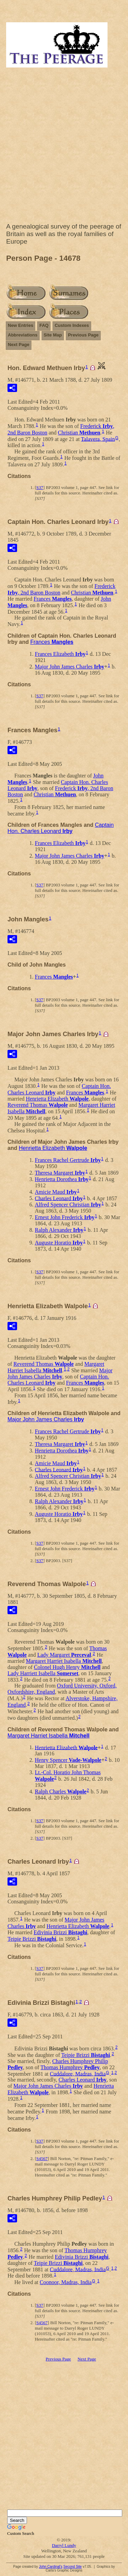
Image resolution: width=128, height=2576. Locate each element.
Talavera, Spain (98, 439)
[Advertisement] (64, 146)
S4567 (41, 2158)
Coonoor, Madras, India (65, 2282)
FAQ (43, 325)
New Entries (20, 325)
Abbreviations (23, 335)
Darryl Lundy (64, 2545)
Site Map (53, 335)
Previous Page (83, 335)
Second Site (72, 2566)
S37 (39, 487)
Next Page (18, 344)
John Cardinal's (50, 2566)
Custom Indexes (72, 325)
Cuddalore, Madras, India (78, 2073)
